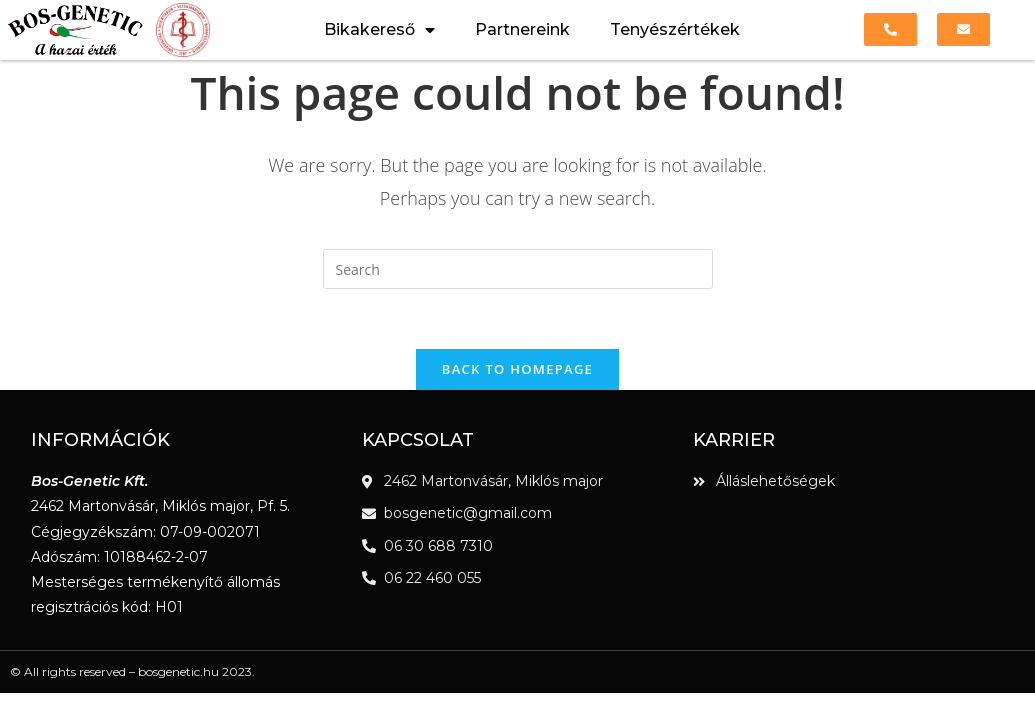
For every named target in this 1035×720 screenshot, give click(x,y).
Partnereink (522, 29)
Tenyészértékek (675, 29)
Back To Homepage (517, 369)
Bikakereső (379, 30)
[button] (890, 29)
